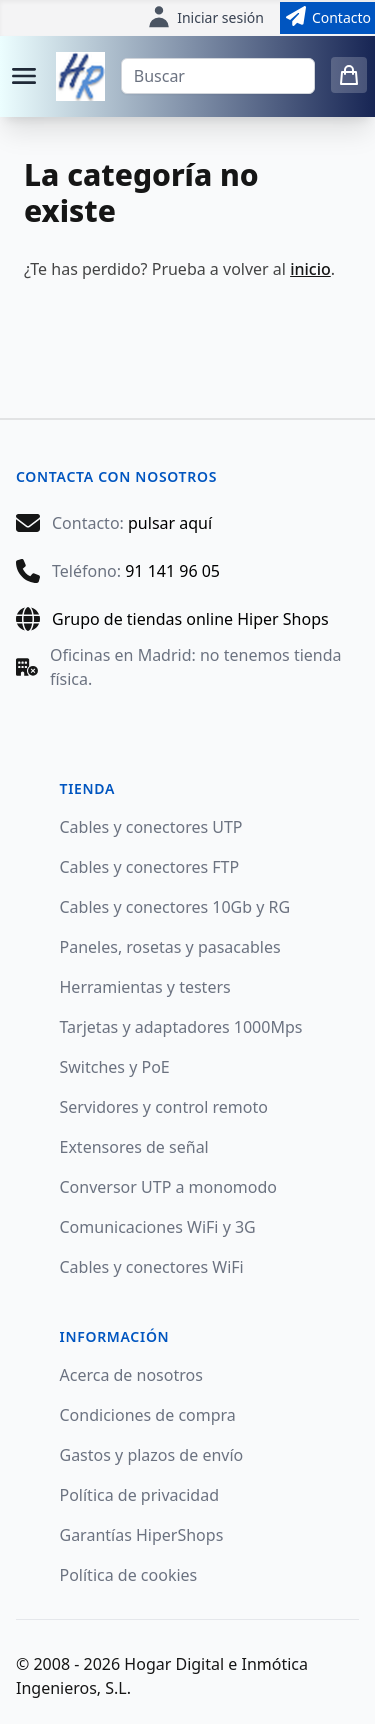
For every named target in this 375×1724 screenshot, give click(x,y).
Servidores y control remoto (164, 1107)
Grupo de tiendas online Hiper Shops (190, 619)
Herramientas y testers (145, 987)
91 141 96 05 (172, 571)
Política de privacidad (140, 1495)
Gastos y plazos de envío (152, 1455)
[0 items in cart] (349, 75)
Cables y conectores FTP (150, 867)
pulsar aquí (170, 523)
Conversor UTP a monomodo (169, 1187)
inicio (310, 269)
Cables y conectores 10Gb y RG (175, 907)
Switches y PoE (115, 1067)
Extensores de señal (134, 1147)
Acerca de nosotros (131, 1375)
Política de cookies (129, 1575)
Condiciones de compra (148, 1415)
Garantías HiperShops (142, 1535)
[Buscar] (218, 76)
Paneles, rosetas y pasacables (170, 947)
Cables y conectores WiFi (152, 1267)
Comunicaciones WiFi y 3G (158, 1227)
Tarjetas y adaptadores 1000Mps (181, 1027)
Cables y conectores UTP (151, 827)
